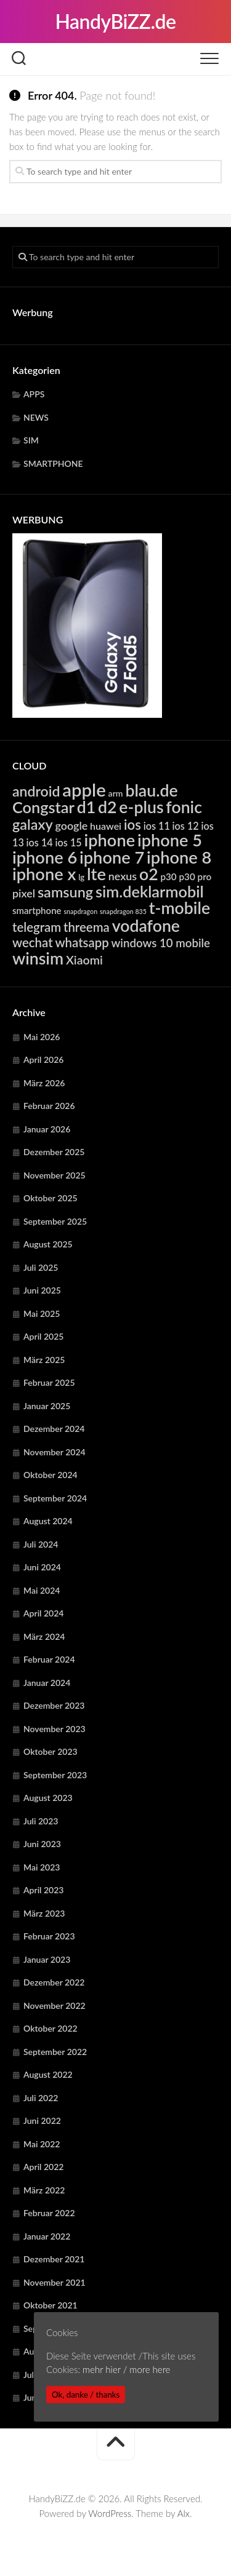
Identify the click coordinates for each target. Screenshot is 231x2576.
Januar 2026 (46, 1129)
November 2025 (54, 1175)
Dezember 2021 (53, 2259)
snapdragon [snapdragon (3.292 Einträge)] (80, 911)
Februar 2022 (49, 2213)
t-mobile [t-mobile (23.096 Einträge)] (179, 908)
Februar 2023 (49, 1936)
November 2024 (54, 1452)
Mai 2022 (41, 2144)
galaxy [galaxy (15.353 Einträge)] (32, 824)
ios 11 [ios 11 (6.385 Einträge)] (157, 826)
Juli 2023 (40, 1821)
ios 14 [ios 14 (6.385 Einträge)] (39, 842)
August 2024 (48, 1521)
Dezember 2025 (53, 1152)
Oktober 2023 (50, 1751)
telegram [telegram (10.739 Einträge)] (36, 927)
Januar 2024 (46, 1682)
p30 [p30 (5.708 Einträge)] (168, 876)
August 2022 (48, 2074)
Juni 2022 (42, 2120)
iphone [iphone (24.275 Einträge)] (109, 840)
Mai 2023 (41, 1867)
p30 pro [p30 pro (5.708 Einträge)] (195, 876)
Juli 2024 (40, 1544)
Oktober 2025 (50, 1198)
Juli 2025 (40, 1267)
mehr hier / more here (126, 2369)
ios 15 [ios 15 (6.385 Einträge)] (68, 842)
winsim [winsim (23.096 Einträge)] (37, 958)
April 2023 (43, 1890)
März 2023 (44, 1913)
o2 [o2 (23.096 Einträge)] (148, 874)
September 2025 (55, 1221)
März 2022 (44, 2190)
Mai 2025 (41, 1313)
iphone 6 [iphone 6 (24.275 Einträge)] (44, 857)
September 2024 (55, 1498)
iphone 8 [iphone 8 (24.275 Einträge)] (179, 857)
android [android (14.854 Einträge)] (36, 791)
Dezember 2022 (53, 1982)
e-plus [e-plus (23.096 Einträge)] (141, 807)
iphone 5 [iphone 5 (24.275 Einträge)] (169, 840)
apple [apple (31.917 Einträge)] (84, 789)
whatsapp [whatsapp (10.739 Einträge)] (81, 942)
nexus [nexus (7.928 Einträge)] (122, 876)
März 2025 (44, 1359)
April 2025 (43, 1336)
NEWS (36, 417)
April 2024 (43, 1613)
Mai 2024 (41, 1590)
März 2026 (44, 1083)
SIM (31, 440)
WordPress (109, 2513)
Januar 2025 (46, 1406)
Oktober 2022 (50, 2028)
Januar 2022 (46, 2236)
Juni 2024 (42, 1567)
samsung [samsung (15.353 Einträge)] (65, 891)
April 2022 (43, 2166)
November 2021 (54, 2282)
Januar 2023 (46, 1959)
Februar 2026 (49, 1105)
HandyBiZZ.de (115, 21)
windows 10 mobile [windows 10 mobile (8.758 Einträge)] (160, 943)
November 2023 (54, 1728)
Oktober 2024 (50, 1474)
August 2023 (48, 1797)
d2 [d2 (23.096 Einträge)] (107, 807)
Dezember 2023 (53, 1705)
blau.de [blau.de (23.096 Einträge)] (151, 790)
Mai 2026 (41, 1037)
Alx (183, 2513)
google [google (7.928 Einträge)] (71, 825)
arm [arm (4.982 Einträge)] (115, 793)
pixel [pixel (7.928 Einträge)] (23, 893)
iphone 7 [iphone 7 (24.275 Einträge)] (111, 857)
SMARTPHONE (53, 463)
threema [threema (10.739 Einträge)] (86, 927)
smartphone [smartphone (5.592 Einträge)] (37, 910)
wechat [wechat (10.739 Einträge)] (32, 942)
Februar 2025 (49, 1382)
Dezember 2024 (53, 1428)
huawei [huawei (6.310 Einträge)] (105, 826)
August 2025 (48, 1244)
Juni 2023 (42, 1844)
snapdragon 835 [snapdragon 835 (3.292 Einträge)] (123, 911)
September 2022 (55, 2051)
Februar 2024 (49, 1659)
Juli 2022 (40, 2098)
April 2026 (43, 1059)
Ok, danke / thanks (86, 2394)
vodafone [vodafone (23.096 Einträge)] (146, 926)
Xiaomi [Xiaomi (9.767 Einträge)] (84, 960)
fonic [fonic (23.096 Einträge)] (184, 807)
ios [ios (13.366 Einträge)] (132, 824)
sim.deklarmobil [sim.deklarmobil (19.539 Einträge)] (149, 891)
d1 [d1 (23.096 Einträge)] (86, 807)
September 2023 (55, 1775)
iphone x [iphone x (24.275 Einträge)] (44, 874)
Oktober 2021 (50, 2305)
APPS (33, 394)
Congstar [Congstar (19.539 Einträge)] (43, 807)
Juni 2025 (42, 1290)
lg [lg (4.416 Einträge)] (81, 877)
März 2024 (44, 1636)
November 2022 (54, 2005)
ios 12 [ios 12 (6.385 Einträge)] (185, 826)
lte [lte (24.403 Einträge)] (96, 874)
